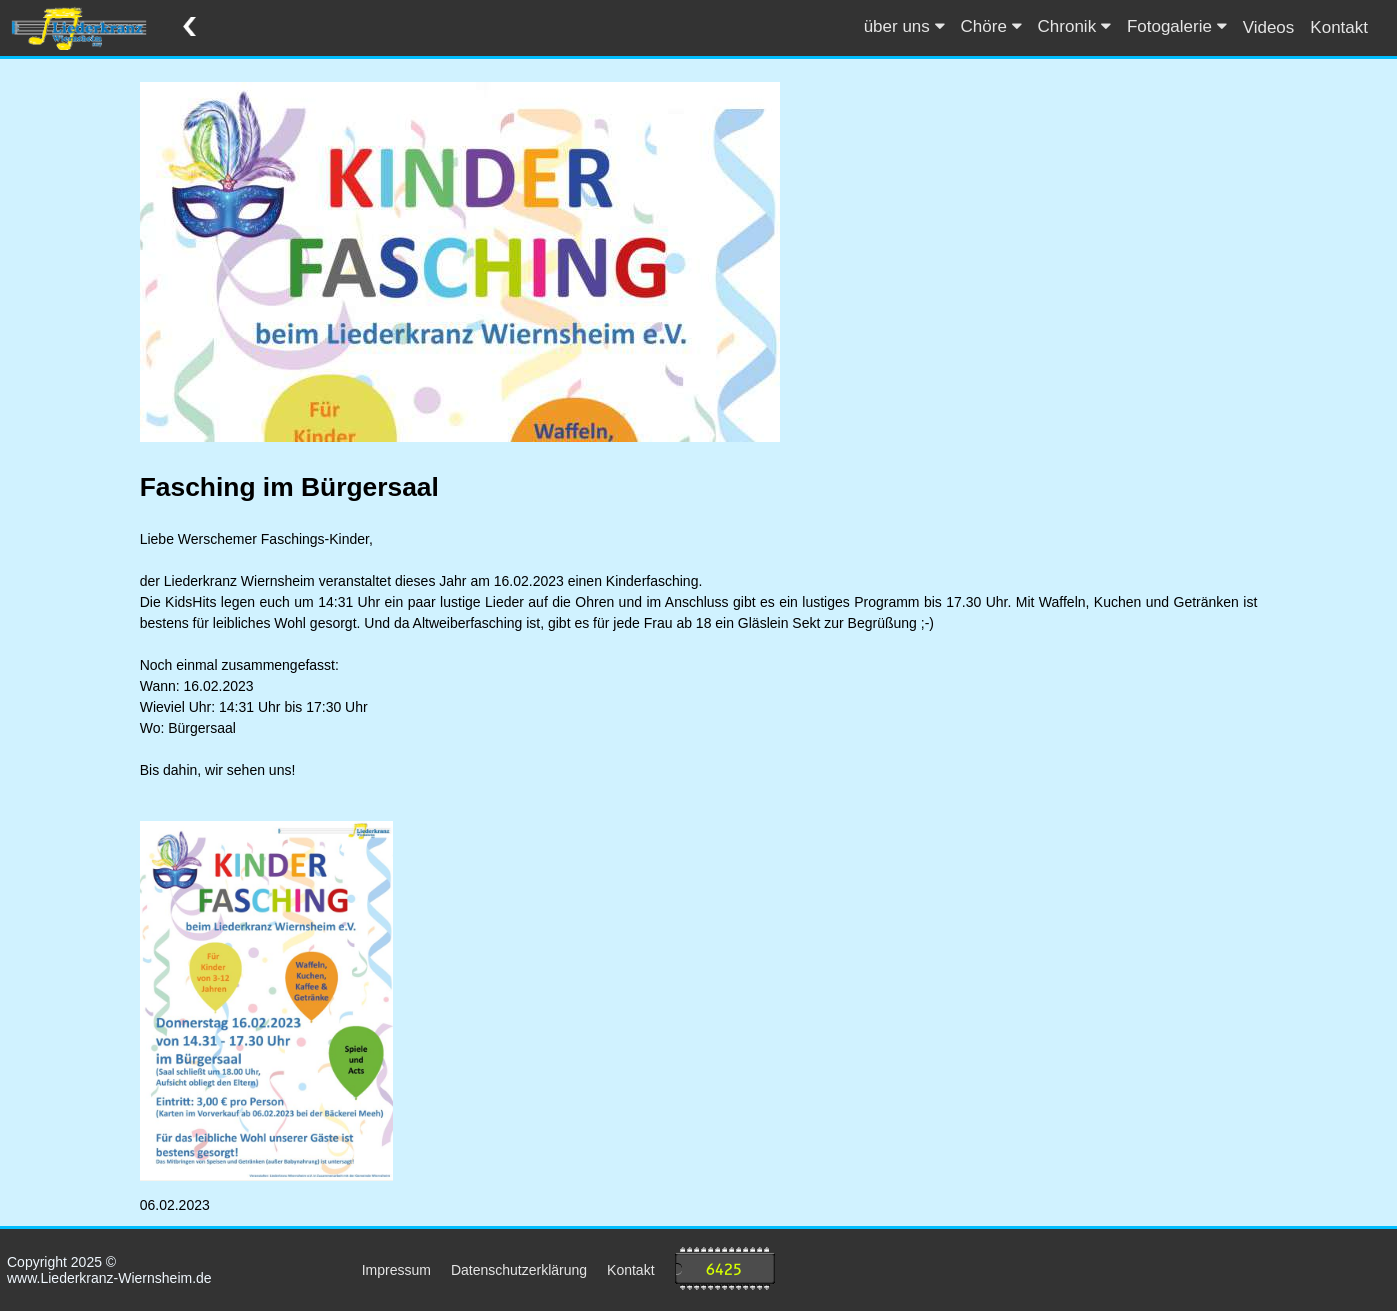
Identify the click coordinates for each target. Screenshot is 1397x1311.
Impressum (396, 1270)
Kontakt (1339, 27)
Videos (1269, 27)
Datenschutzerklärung (519, 1270)
